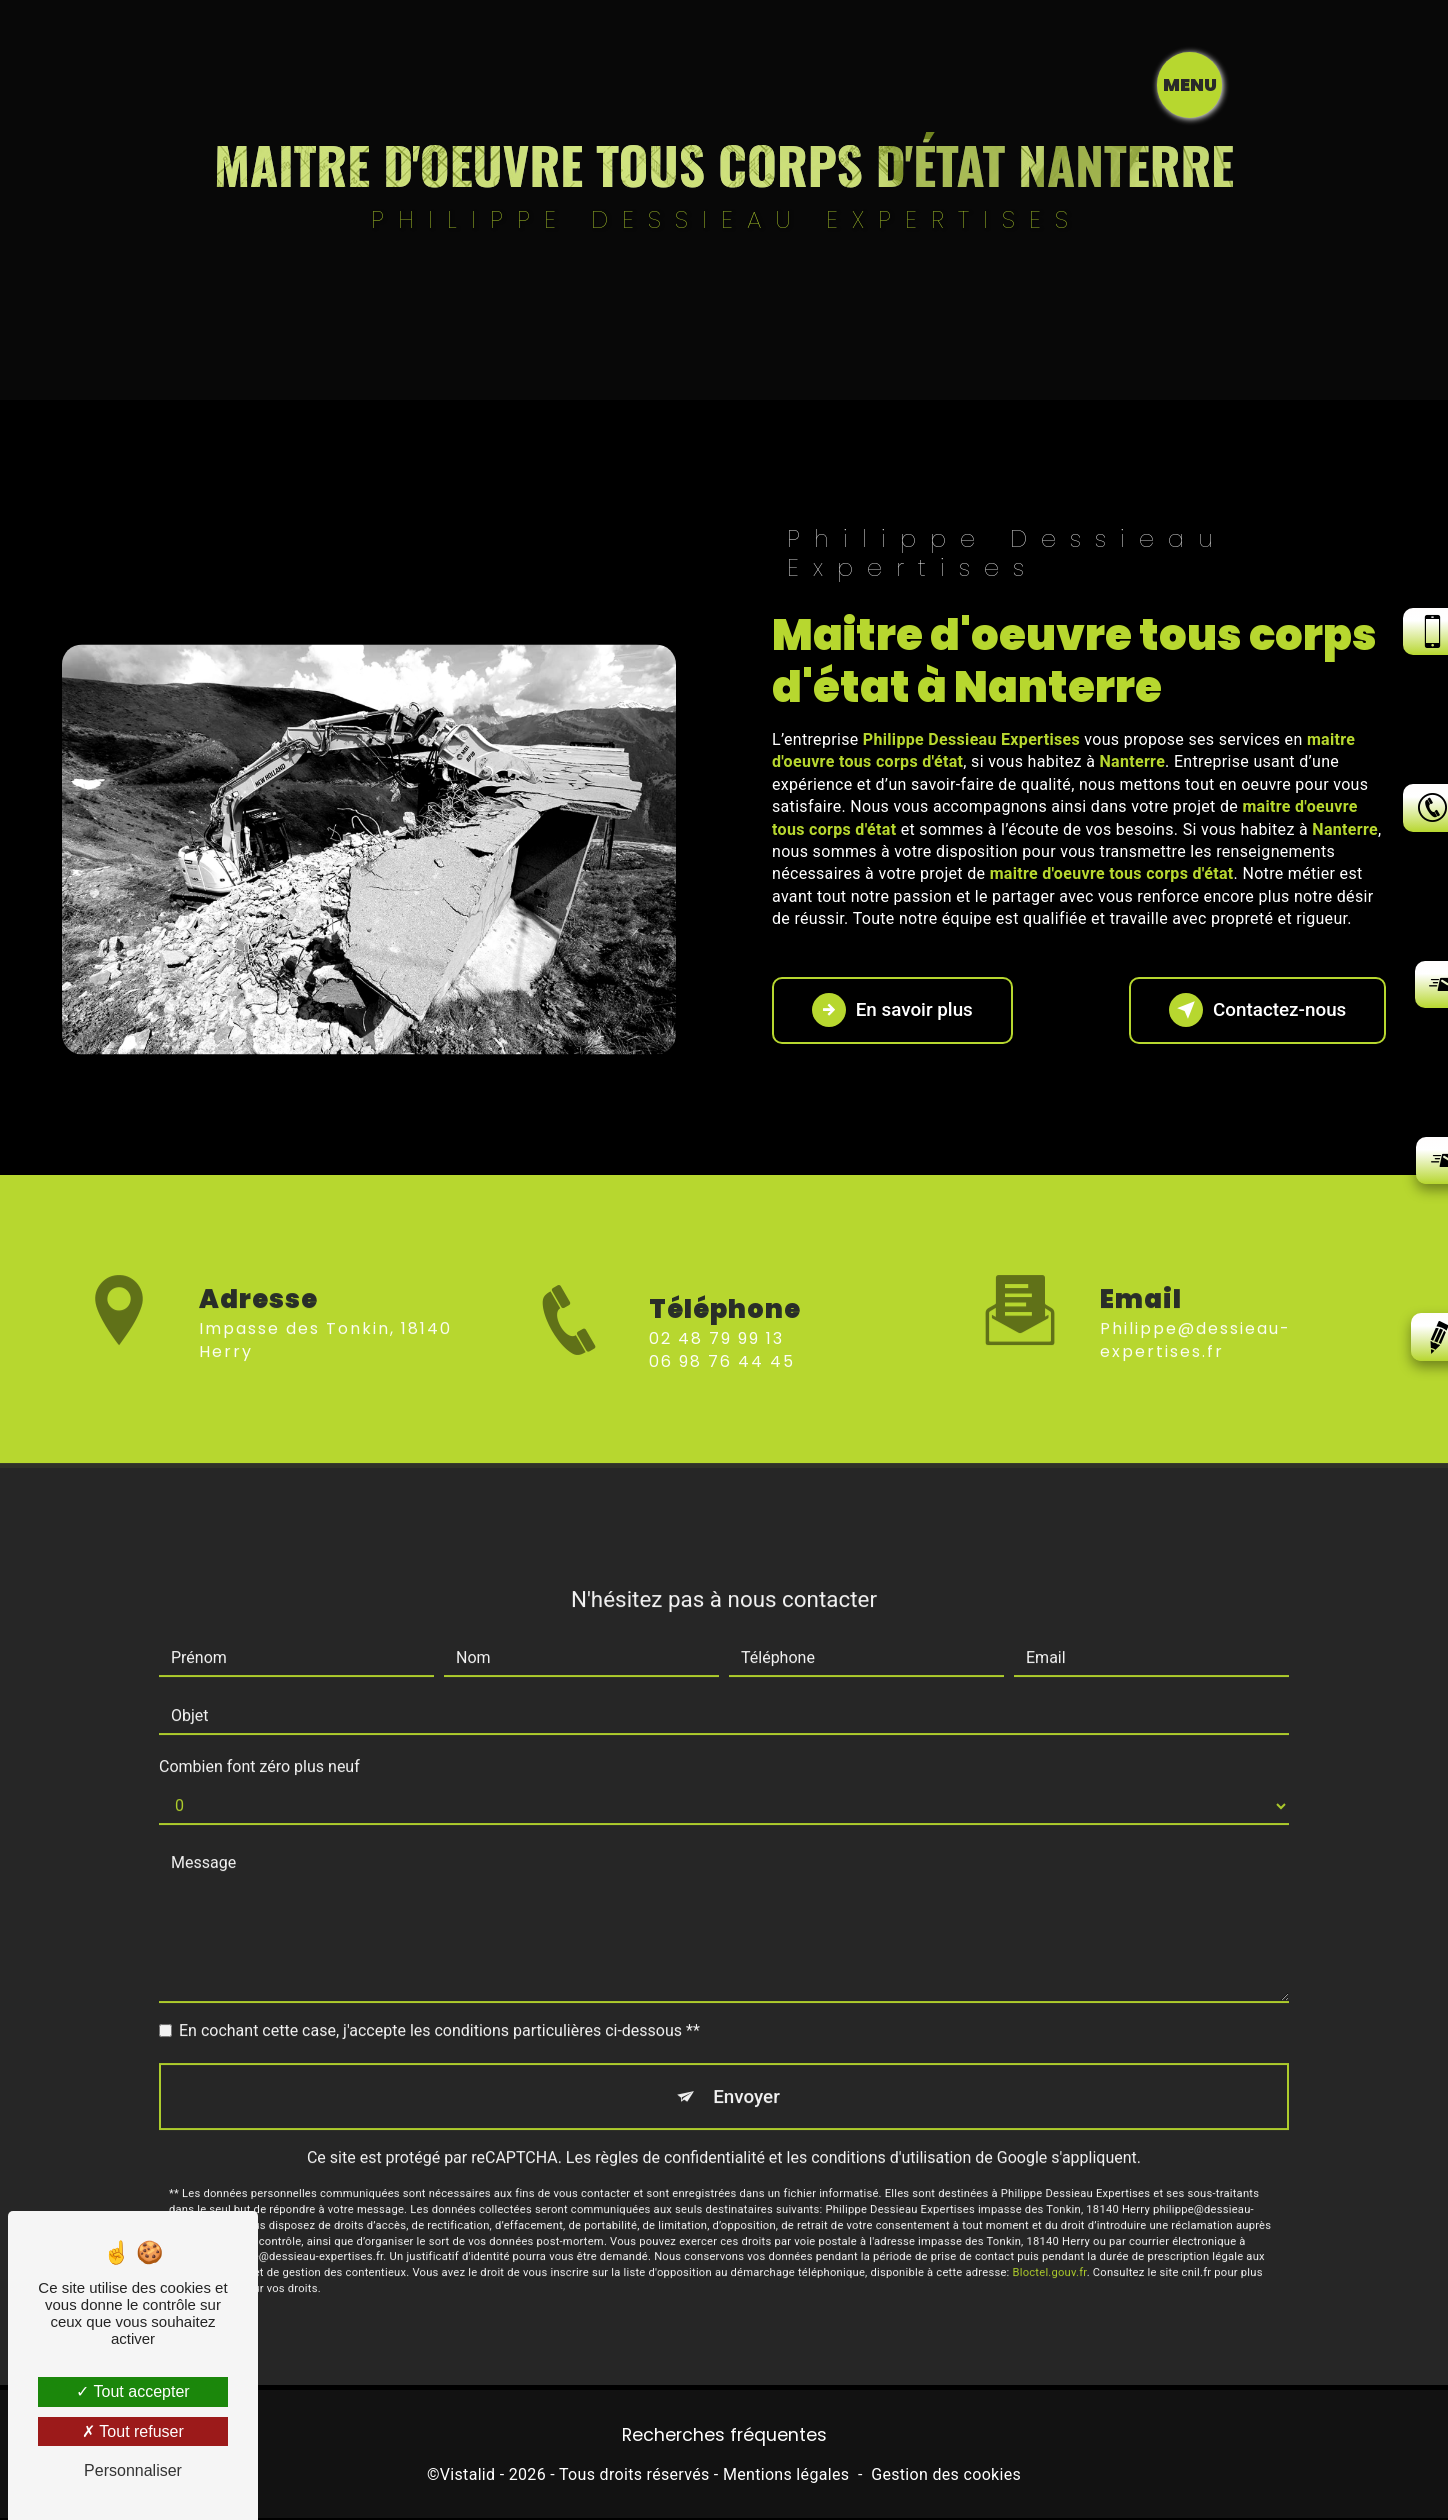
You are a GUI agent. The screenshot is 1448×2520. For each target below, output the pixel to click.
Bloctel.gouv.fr (1050, 2249)
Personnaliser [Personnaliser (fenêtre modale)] (133, 2470)
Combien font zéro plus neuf (259, 1742)
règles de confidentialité (680, 2135)
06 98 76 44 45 (722, 1385)
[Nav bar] (1335, 85)
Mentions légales (786, 2476)
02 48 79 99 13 (716, 1363)
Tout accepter (132, 2391)
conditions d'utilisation (891, 2135)
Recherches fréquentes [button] (724, 2436)
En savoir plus (895, 1010)
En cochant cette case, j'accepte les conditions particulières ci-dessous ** (439, 2006)
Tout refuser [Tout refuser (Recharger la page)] (133, 2431)
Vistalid (468, 2476)
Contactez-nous (1254, 1010)
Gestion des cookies (946, 2476)
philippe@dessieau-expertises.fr (1195, 1315)
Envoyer (747, 2072)
